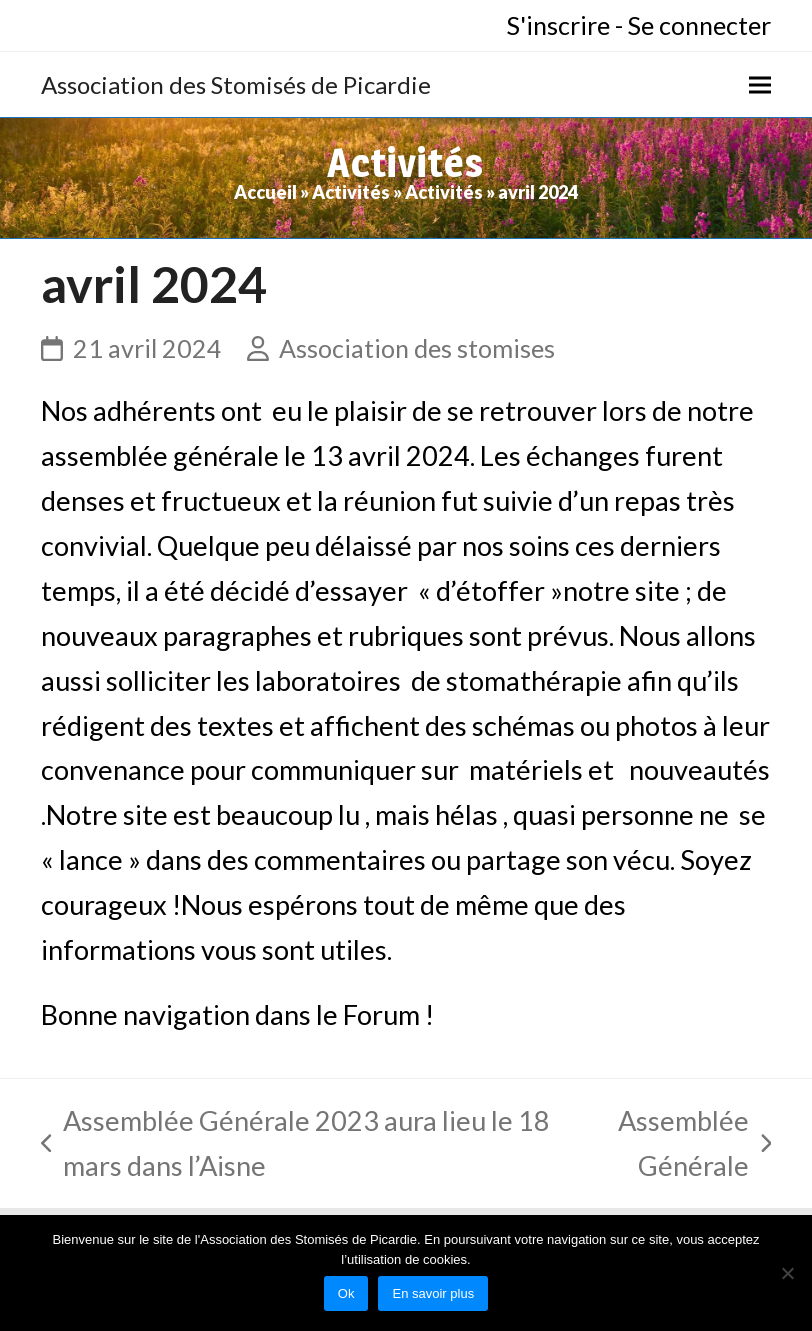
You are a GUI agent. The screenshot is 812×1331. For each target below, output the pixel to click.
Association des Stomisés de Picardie (236, 84)
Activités (351, 192)
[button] (760, 84)
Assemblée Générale (674, 1146)
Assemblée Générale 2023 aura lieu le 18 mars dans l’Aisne (296, 1146)
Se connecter (699, 25)
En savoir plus (433, 1293)
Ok (346, 1293)
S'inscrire (558, 25)
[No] (787, 1273)
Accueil (265, 192)
